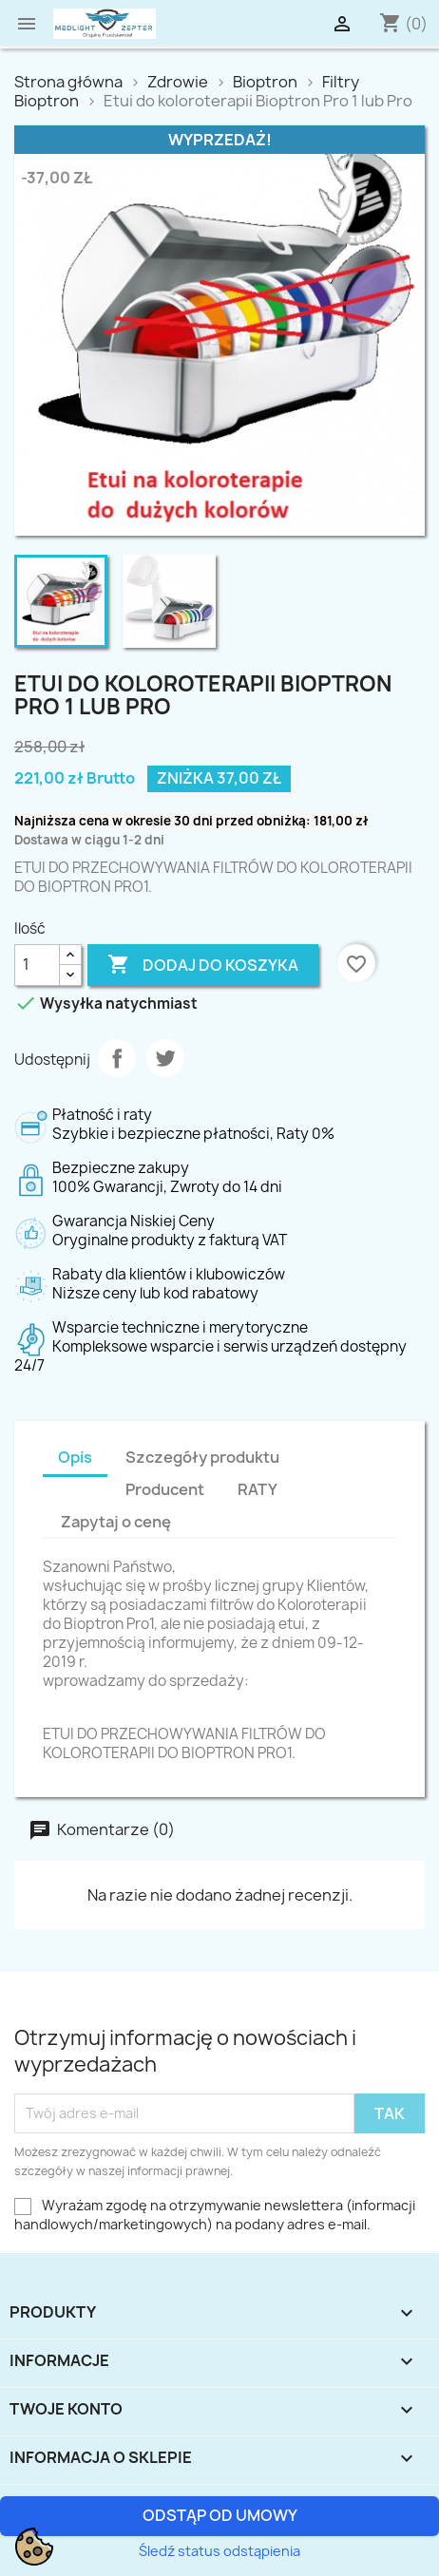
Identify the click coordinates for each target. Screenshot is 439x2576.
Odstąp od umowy (220, 2515)
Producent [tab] (164, 1489)
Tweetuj (165, 1058)
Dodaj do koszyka (202, 960)
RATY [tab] (257, 1489)
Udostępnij (117, 1058)
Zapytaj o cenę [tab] (116, 1521)
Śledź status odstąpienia (219, 2551)
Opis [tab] (75, 1457)
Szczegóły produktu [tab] (202, 1457)
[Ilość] (37, 965)
